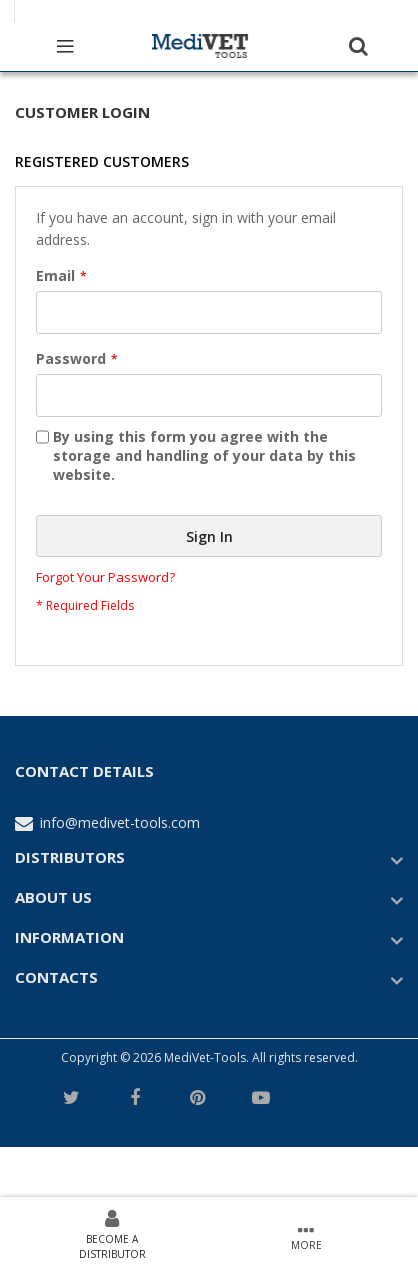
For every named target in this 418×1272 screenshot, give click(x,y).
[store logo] (200, 45)
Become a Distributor (112, 1246)
